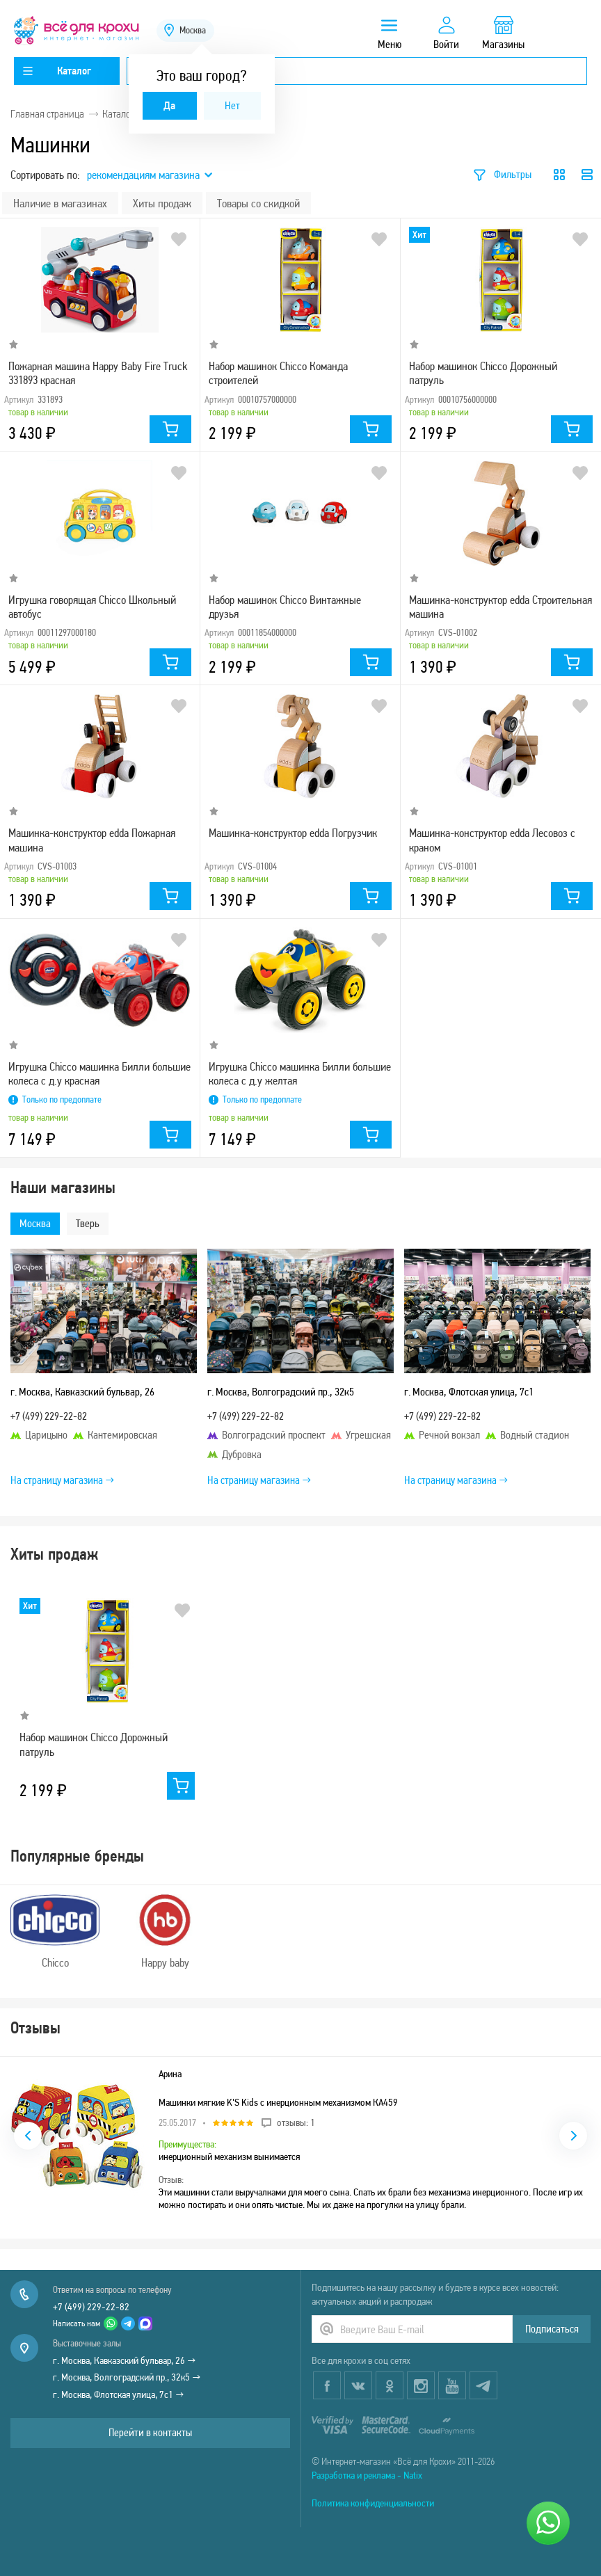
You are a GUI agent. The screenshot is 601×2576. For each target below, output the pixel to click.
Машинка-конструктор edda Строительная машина (500, 607)
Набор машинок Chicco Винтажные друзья (285, 607)
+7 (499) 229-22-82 (91, 2307)
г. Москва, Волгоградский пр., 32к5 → (127, 2377)
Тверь (87, 1223)
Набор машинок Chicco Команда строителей (278, 373)
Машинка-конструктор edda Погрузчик (293, 833)
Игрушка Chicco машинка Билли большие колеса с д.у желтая (300, 1073)
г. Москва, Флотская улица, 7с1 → (118, 2394)
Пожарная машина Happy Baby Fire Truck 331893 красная (97, 373)
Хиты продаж (162, 203)
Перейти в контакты (150, 2432)
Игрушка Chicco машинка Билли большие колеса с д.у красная (99, 1073)
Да (169, 105)
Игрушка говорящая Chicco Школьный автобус (92, 607)
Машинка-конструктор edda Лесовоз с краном (492, 840)
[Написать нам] (548, 2523)
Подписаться (552, 2328)
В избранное (179, 239)
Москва (35, 1223)
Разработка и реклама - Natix (367, 2475)
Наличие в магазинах (60, 203)
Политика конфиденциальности (373, 2503)
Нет (232, 105)
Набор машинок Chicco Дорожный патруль (483, 373)
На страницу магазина (62, 1480)
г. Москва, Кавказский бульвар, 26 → (124, 2360)
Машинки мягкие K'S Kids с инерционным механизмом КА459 (278, 2102)
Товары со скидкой (258, 203)
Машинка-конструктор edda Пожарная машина (91, 840)
